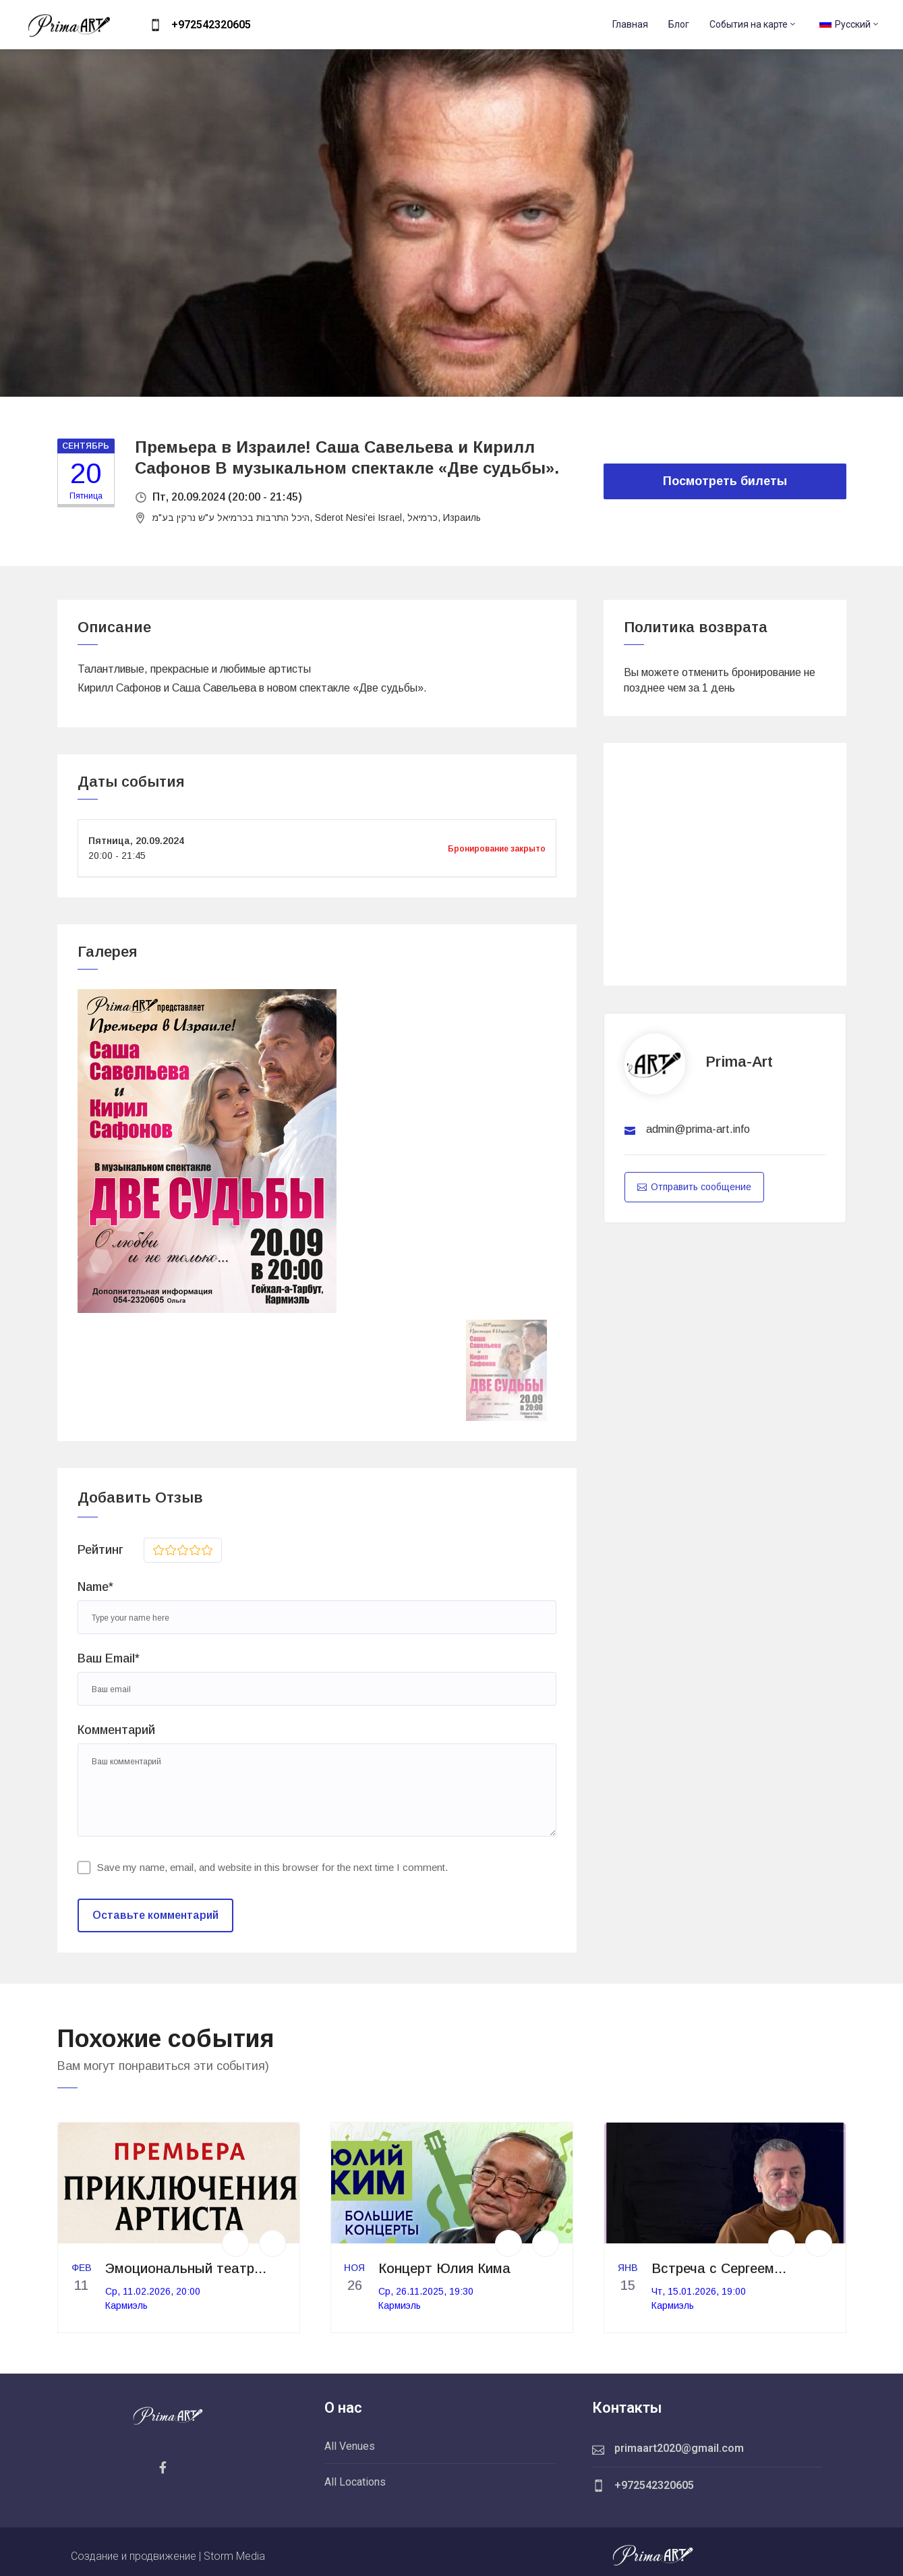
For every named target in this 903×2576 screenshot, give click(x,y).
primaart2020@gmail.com (679, 2448)
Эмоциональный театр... (185, 2268)
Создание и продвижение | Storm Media (168, 2556)
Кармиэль (126, 2305)
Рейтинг (100, 1550)
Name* (95, 1587)
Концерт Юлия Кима (444, 2268)
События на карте (753, 24)
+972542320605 (211, 24)
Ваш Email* (109, 1658)
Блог (678, 24)
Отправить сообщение (694, 1186)
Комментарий (116, 1730)
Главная (630, 24)
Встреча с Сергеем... (718, 2268)
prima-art (739, 1061)
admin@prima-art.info (698, 1129)
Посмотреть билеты (725, 481)
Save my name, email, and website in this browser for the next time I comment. (272, 1867)
